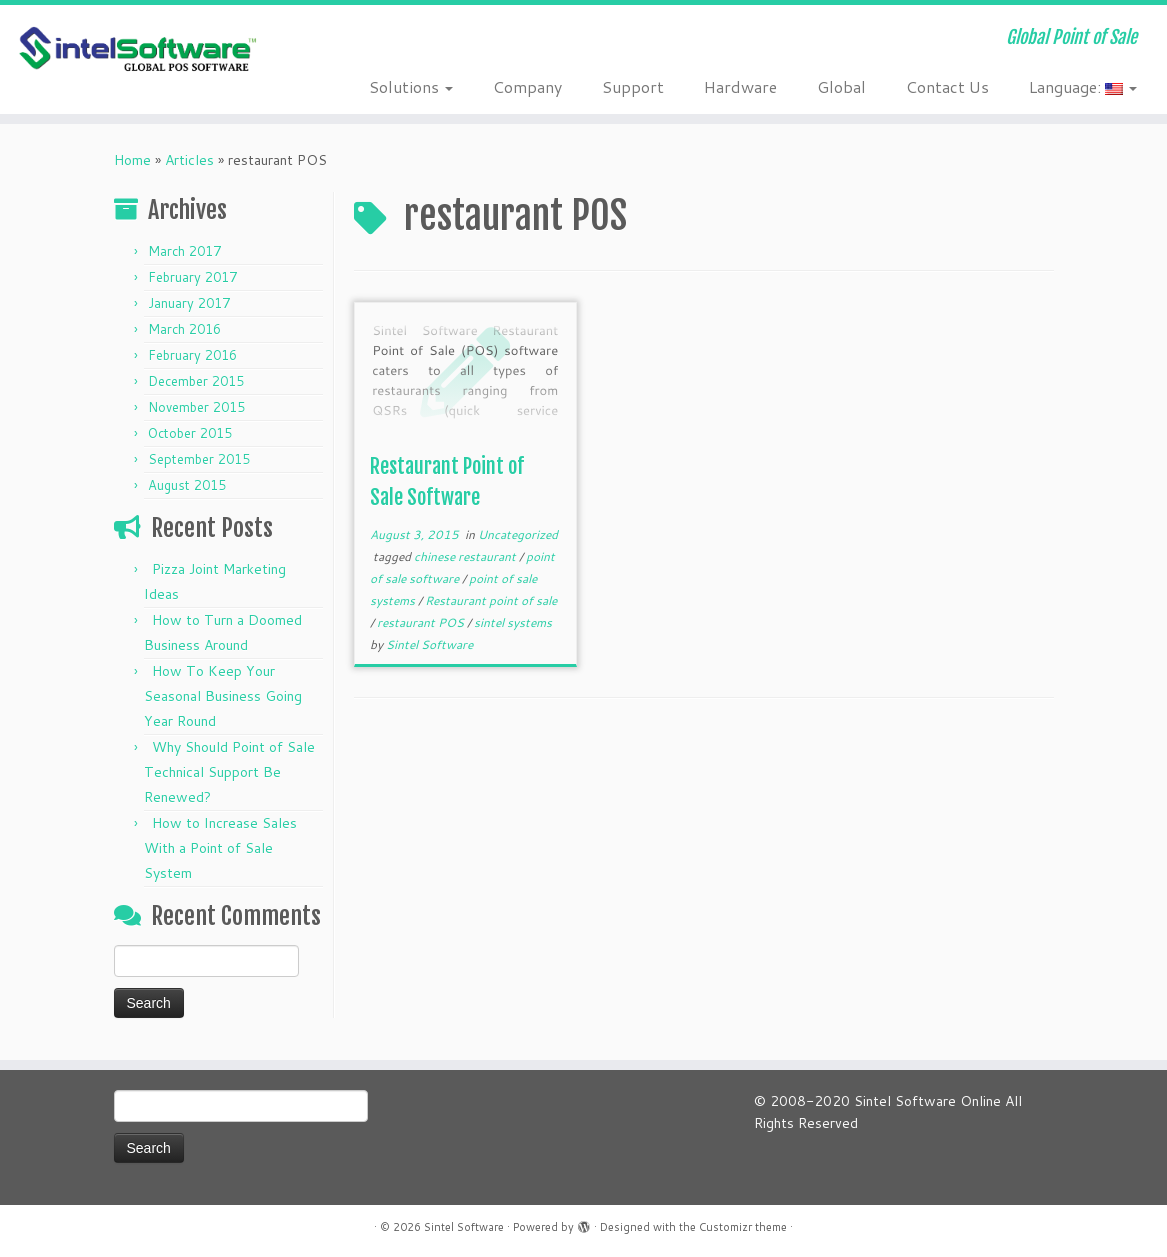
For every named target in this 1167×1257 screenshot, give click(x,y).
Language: (1083, 86)
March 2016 (184, 329)
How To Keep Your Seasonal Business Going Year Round (223, 696)
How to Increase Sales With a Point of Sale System (220, 848)
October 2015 (190, 433)
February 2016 (192, 355)
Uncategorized (518, 534)
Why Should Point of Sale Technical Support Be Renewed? (229, 772)
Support (633, 86)
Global (841, 86)
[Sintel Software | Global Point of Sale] (136, 50)
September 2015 (199, 459)
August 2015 (187, 485)
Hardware (740, 86)
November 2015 (196, 407)
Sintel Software (429, 644)
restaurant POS (422, 622)
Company (527, 86)
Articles (189, 160)
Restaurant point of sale (491, 600)
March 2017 (184, 251)
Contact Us (947, 86)
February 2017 (192, 277)
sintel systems (513, 622)
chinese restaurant (466, 556)
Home (132, 160)
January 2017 (189, 303)
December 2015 (196, 381)
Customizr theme (743, 1227)
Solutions (411, 86)
